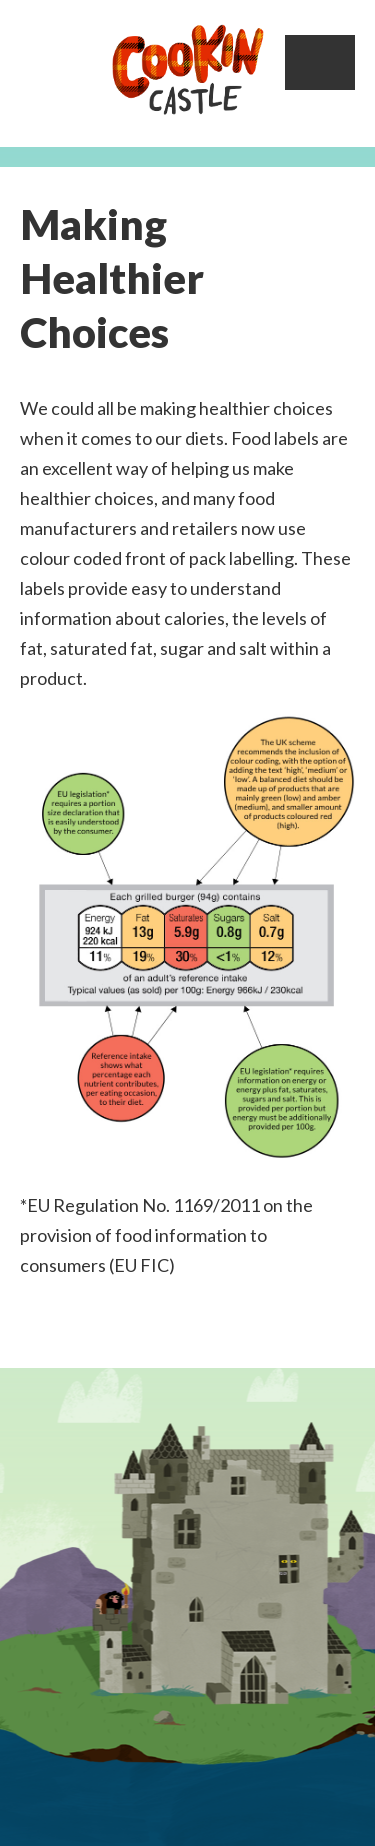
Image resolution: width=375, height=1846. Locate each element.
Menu (320, 62)
